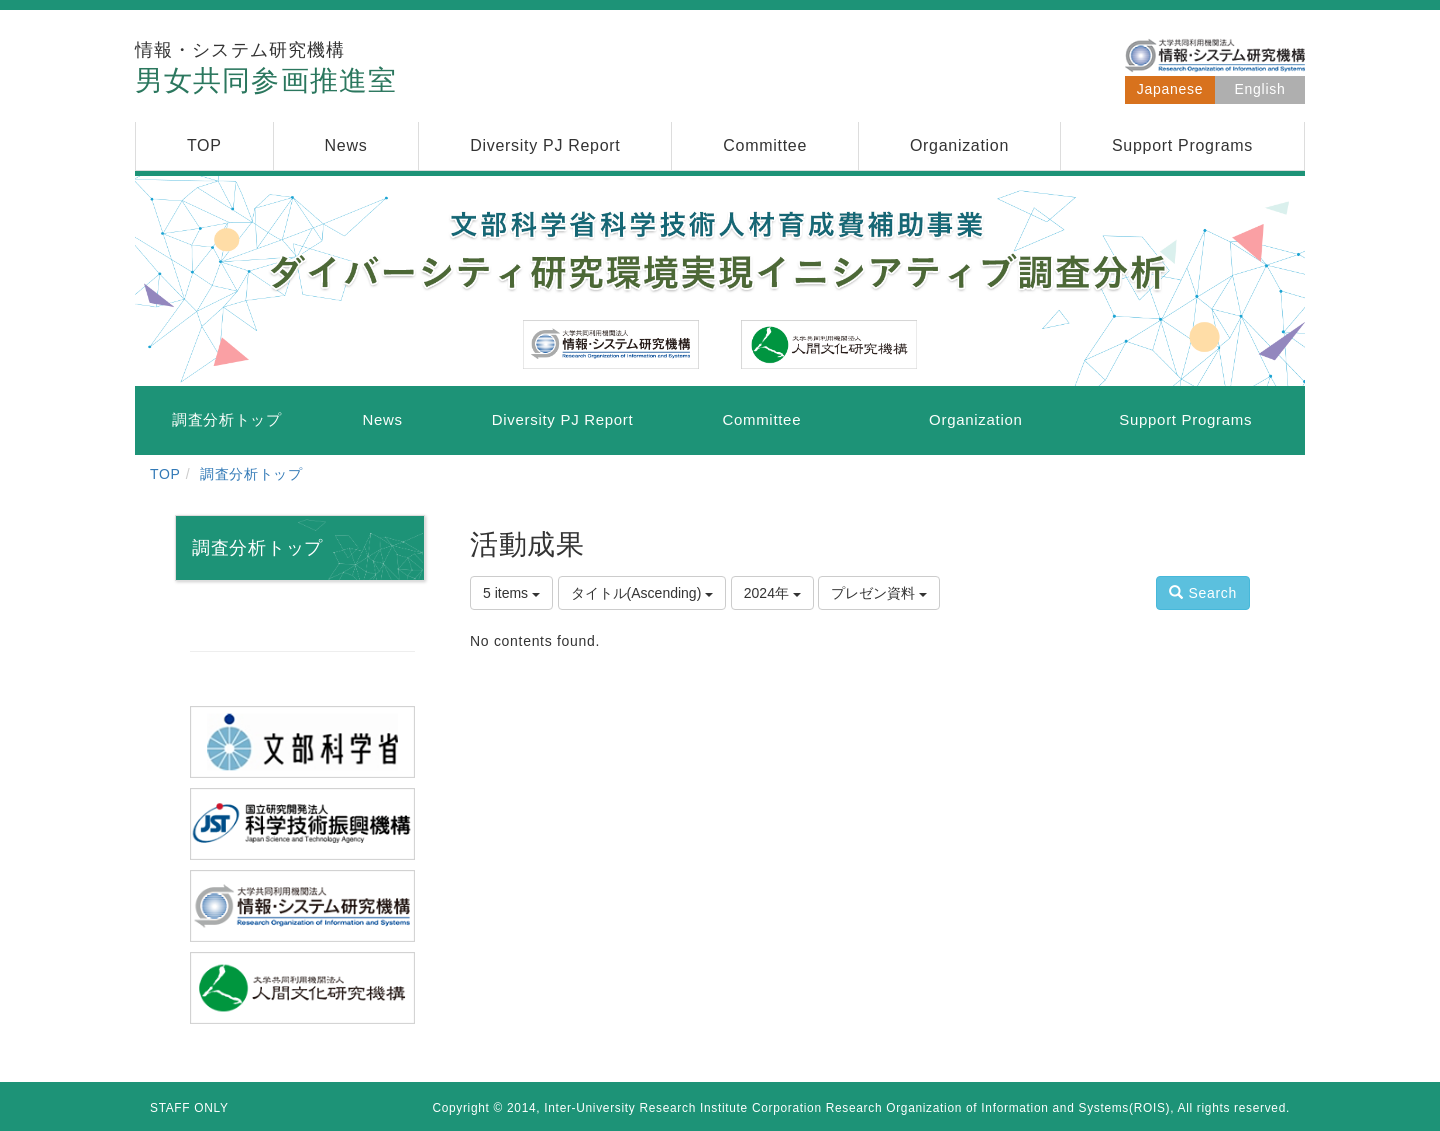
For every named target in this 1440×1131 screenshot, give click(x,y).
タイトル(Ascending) (642, 593)
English (1260, 89)
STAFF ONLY (189, 1108)
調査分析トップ (251, 474)
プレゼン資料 (879, 593)
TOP (165, 474)
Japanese (1170, 89)
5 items (511, 593)
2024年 (772, 593)
